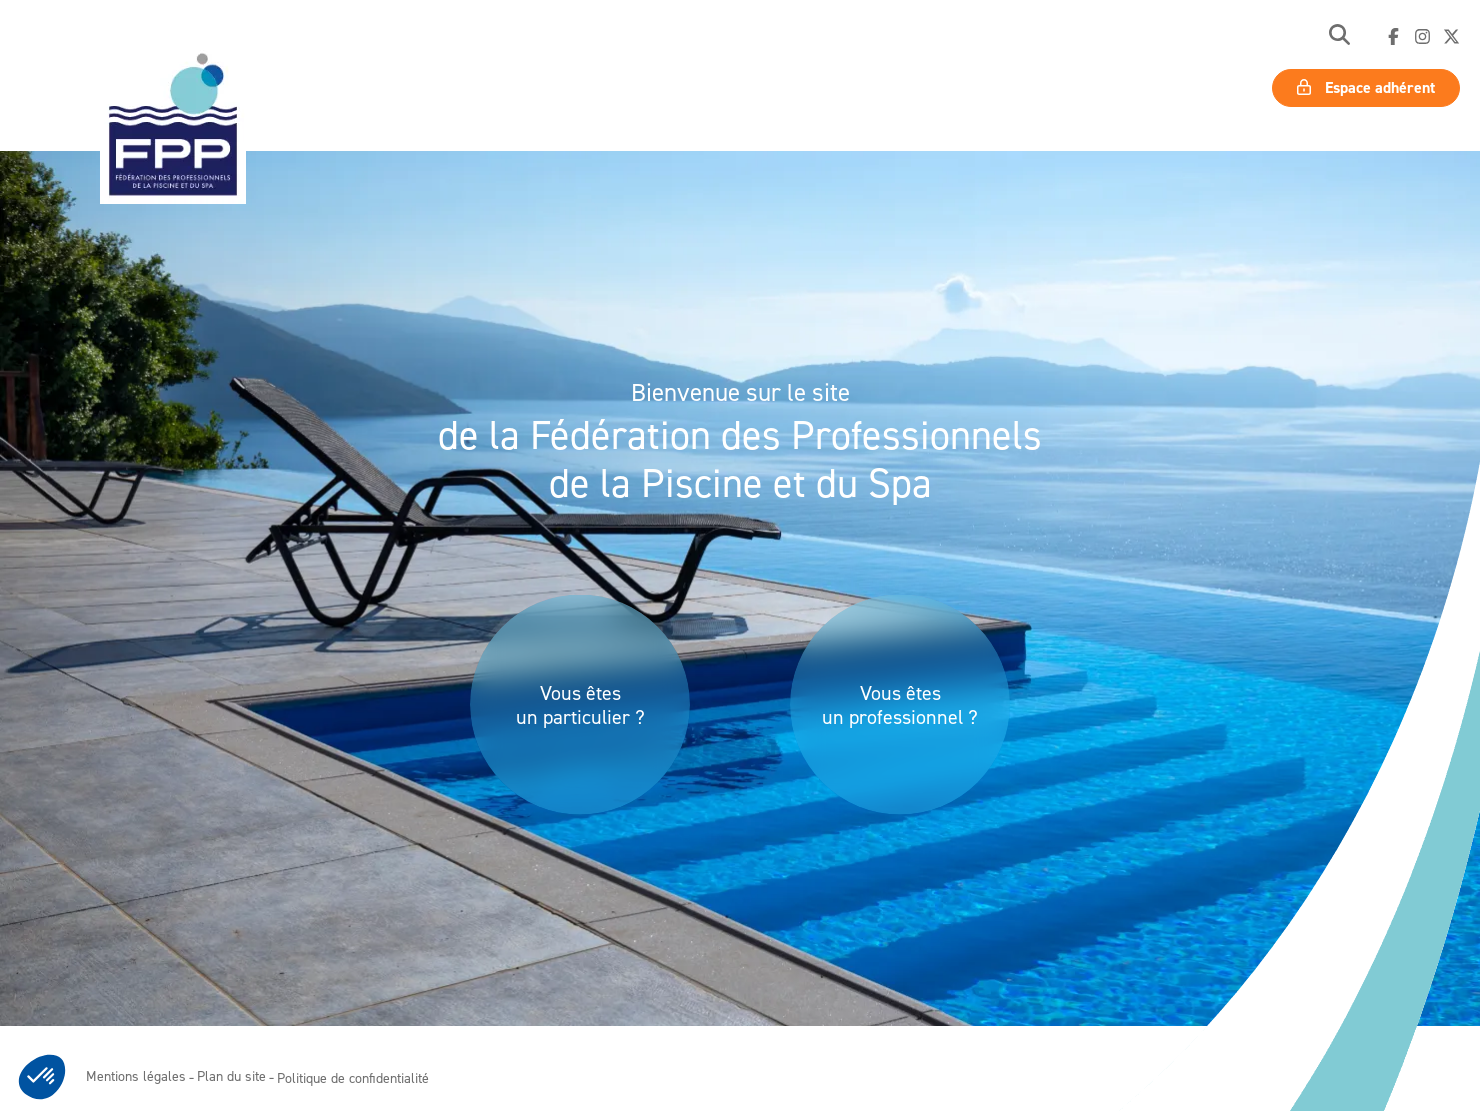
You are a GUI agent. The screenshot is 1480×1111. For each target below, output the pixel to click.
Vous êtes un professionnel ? (900, 705)
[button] (1339, 36)
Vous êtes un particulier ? (580, 705)
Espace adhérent (1366, 87)
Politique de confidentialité (353, 1077)
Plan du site (231, 1075)
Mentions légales (136, 1075)
